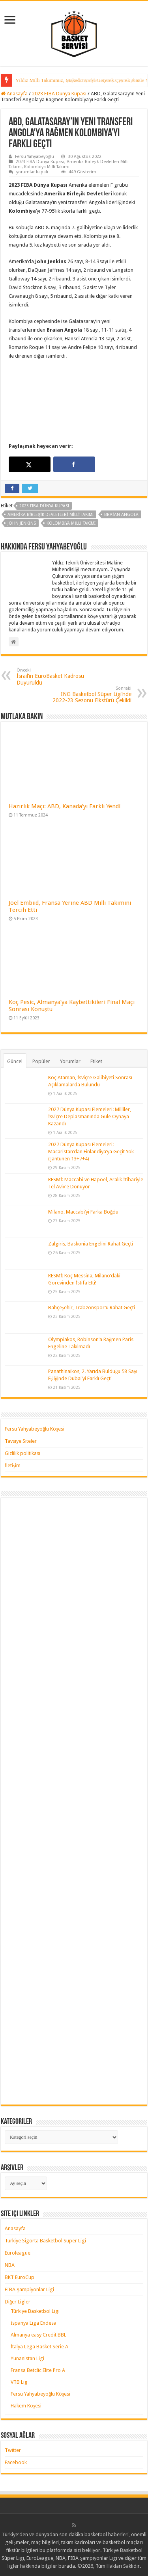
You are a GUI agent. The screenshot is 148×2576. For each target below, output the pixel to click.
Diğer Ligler (18, 2302)
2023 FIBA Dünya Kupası (59, 94)
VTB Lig (19, 2382)
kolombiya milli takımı (71, 523)
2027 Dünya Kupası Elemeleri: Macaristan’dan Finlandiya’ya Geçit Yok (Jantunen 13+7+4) (91, 1151)
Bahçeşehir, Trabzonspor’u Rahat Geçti (91, 1307)
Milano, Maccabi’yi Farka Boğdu (83, 1212)
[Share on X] (30, 464)
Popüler (41, 1061)
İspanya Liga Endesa (33, 2323)
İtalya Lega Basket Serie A (39, 2347)
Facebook (16, 2462)
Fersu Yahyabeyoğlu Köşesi (35, 1429)
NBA (10, 2265)
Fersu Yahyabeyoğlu (34, 156)
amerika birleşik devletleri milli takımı (50, 514)
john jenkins (21, 523)
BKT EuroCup (19, 2277)
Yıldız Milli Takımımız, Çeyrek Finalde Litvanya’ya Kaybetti (78, 80)
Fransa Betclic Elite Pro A (38, 2370)
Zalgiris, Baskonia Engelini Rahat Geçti (90, 1244)
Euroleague (17, 2253)
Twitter (13, 2450)
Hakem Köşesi (26, 2406)
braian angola (121, 514)
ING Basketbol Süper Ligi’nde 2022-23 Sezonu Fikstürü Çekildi (91, 694)
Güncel (14, 1061)
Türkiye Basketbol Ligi (35, 2311)
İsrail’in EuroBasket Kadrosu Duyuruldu (57, 677)
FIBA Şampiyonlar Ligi (29, 2289)
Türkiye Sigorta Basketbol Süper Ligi (45, 2241)
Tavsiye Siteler (21, 1441)
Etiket (96, 1061)
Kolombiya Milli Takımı (46, 166)
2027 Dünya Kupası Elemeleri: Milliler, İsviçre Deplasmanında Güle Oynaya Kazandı (89, 1116)
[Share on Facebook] (74, 464)
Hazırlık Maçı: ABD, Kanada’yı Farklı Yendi (64, 806)
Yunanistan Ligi (27, 2358)
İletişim (13, 1465)
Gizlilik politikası (22, 1453)
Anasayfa (14, 94)
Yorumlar (70, 1061)
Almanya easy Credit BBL (38, 2335)
